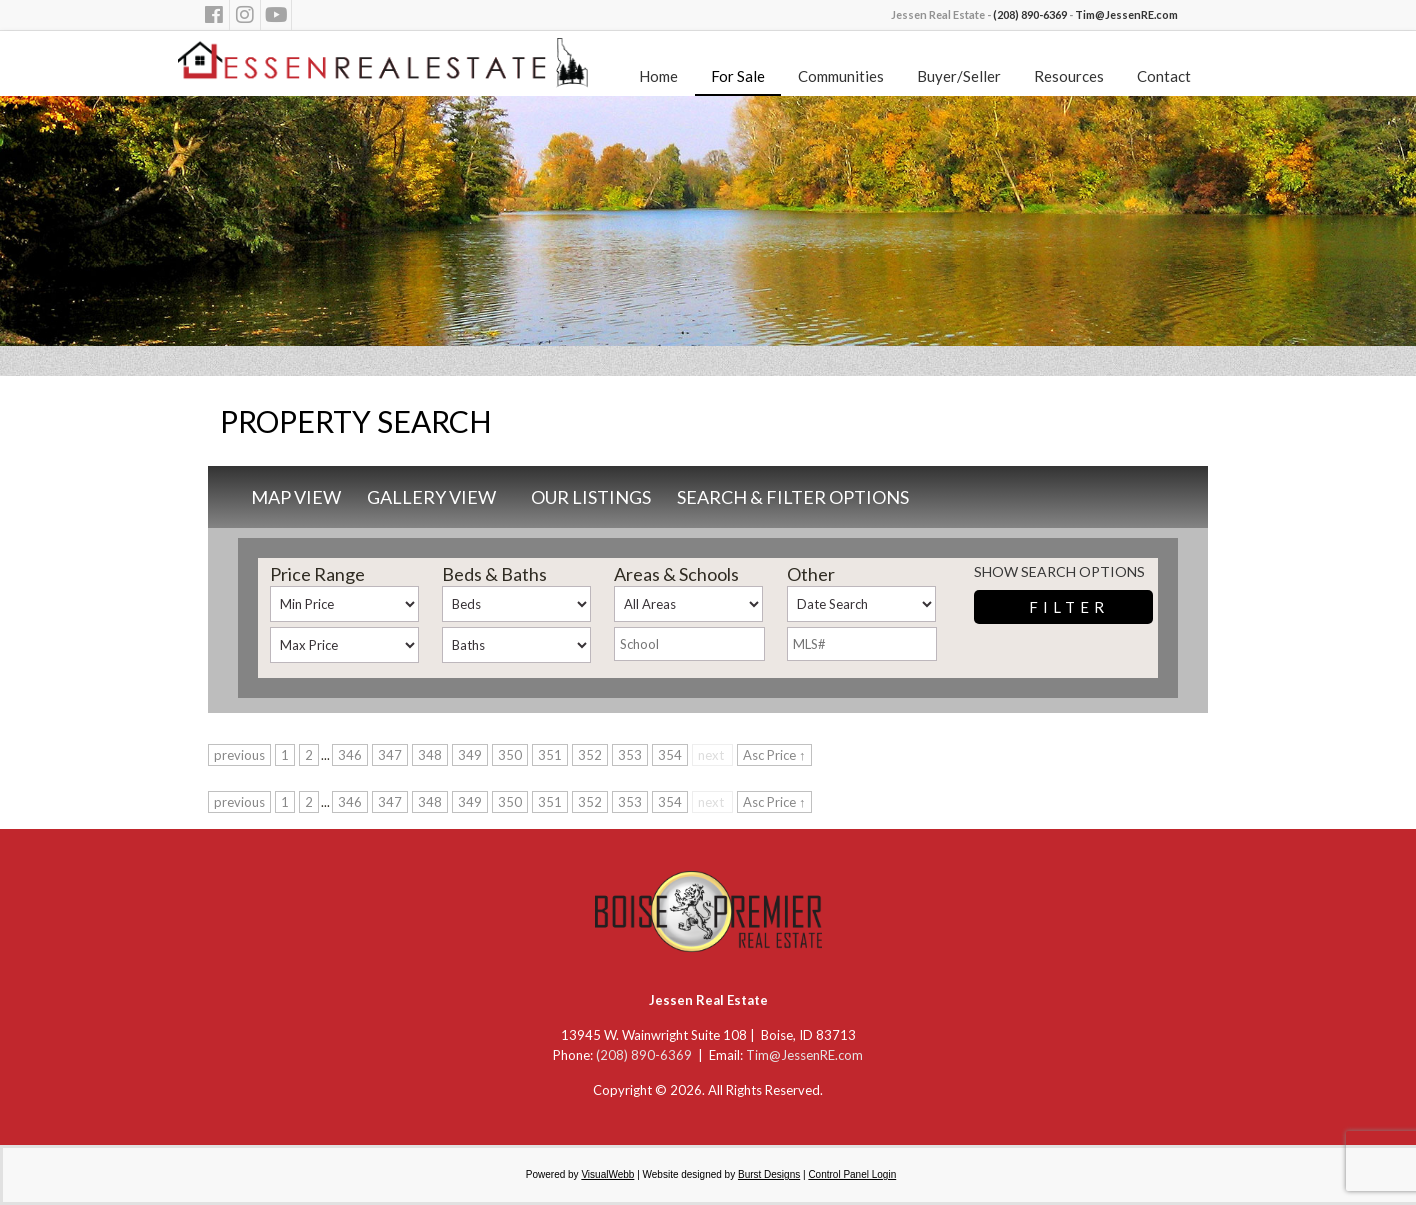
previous (239, 755)
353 (630, 755)
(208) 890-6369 (1030, 14)
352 (590, 755)
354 (670, 755)
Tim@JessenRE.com (1126, 14)
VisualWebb (607, 1174)
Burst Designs (769, 1174)
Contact (1164, 76)
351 (550, 755)
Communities (841, 76)
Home (658, 76)
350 (510, 755)
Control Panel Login (852, 1174)
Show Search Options (1059, 571)
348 (430, 755)
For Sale (738, 76)
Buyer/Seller (959, 76)
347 (390, 755)
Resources (1069, 76)
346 (350, 755)
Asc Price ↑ (774, 755)
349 (470, 755)
